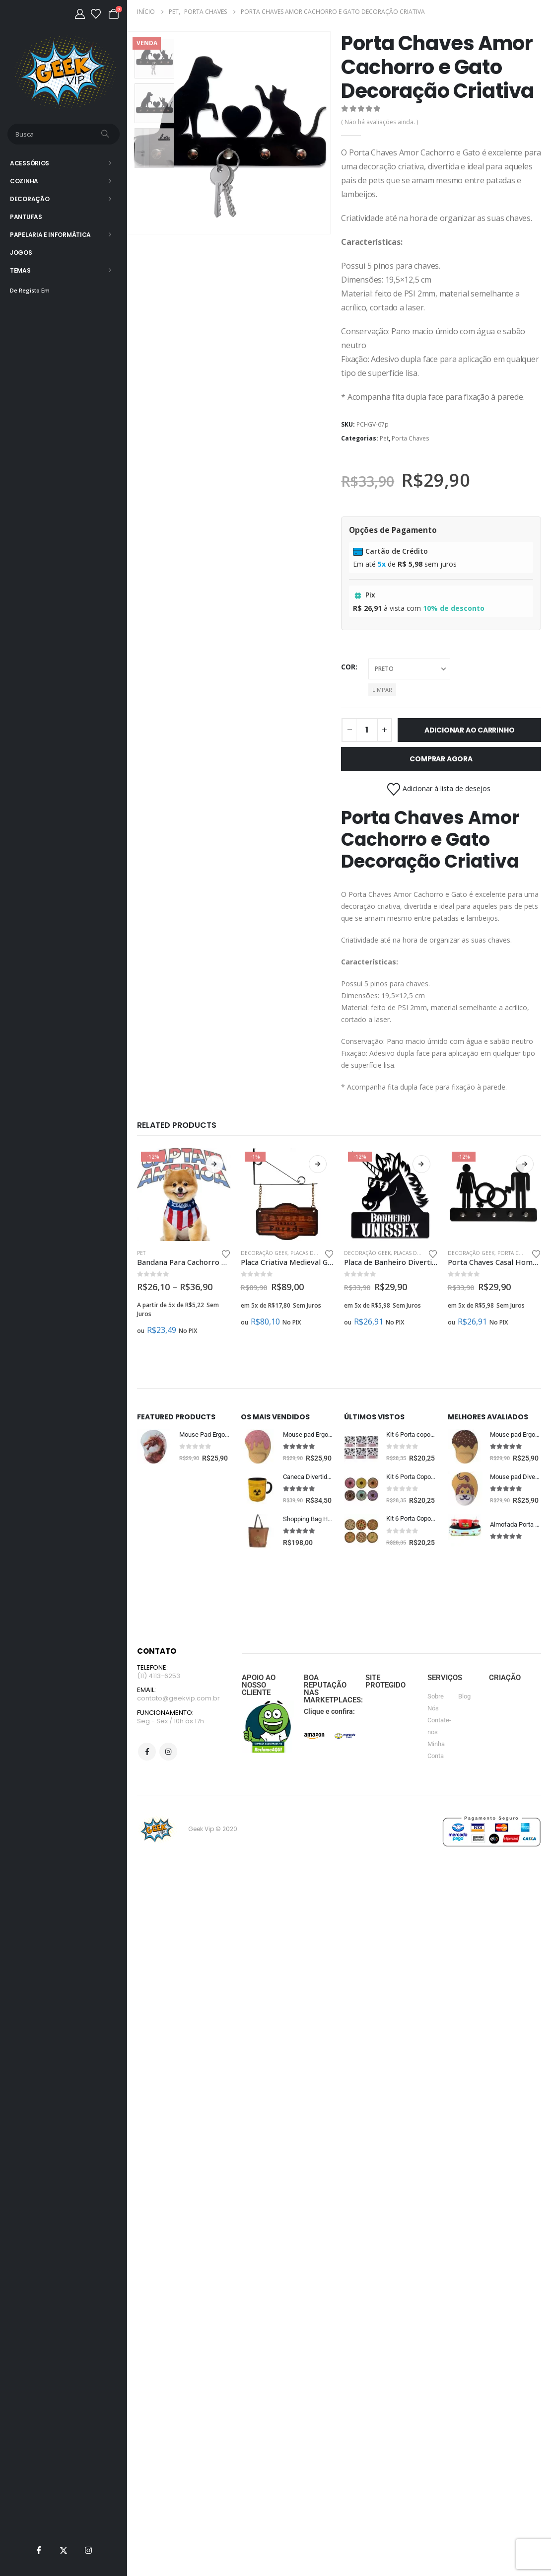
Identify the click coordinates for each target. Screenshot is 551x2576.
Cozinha (24, 181)
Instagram (168, 1793)
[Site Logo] (63, 72)
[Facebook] (38, 2550)
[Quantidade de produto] (367, 730)
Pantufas (26, 217)
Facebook (147, 1793)
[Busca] (106, 134)
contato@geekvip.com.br (178, 1738)
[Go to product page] (184, 1195)
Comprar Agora (441, 759)
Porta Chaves (410, 438)
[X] (63, 2550)
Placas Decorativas (317, 1253)
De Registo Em (30, 290)
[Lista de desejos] (96, 14)
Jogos (21, 252)
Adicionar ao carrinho (469, 730)
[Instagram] (88, 2550)
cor (348, 666)
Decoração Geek (264, 1253)
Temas (20, 270)
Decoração (29, 199)
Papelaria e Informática (50, 234)
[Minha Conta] (80, 14)
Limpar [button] (382, 689)
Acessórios (29, 163)
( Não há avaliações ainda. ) (379, 122)
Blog (464, 1735)
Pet (384, 438)
